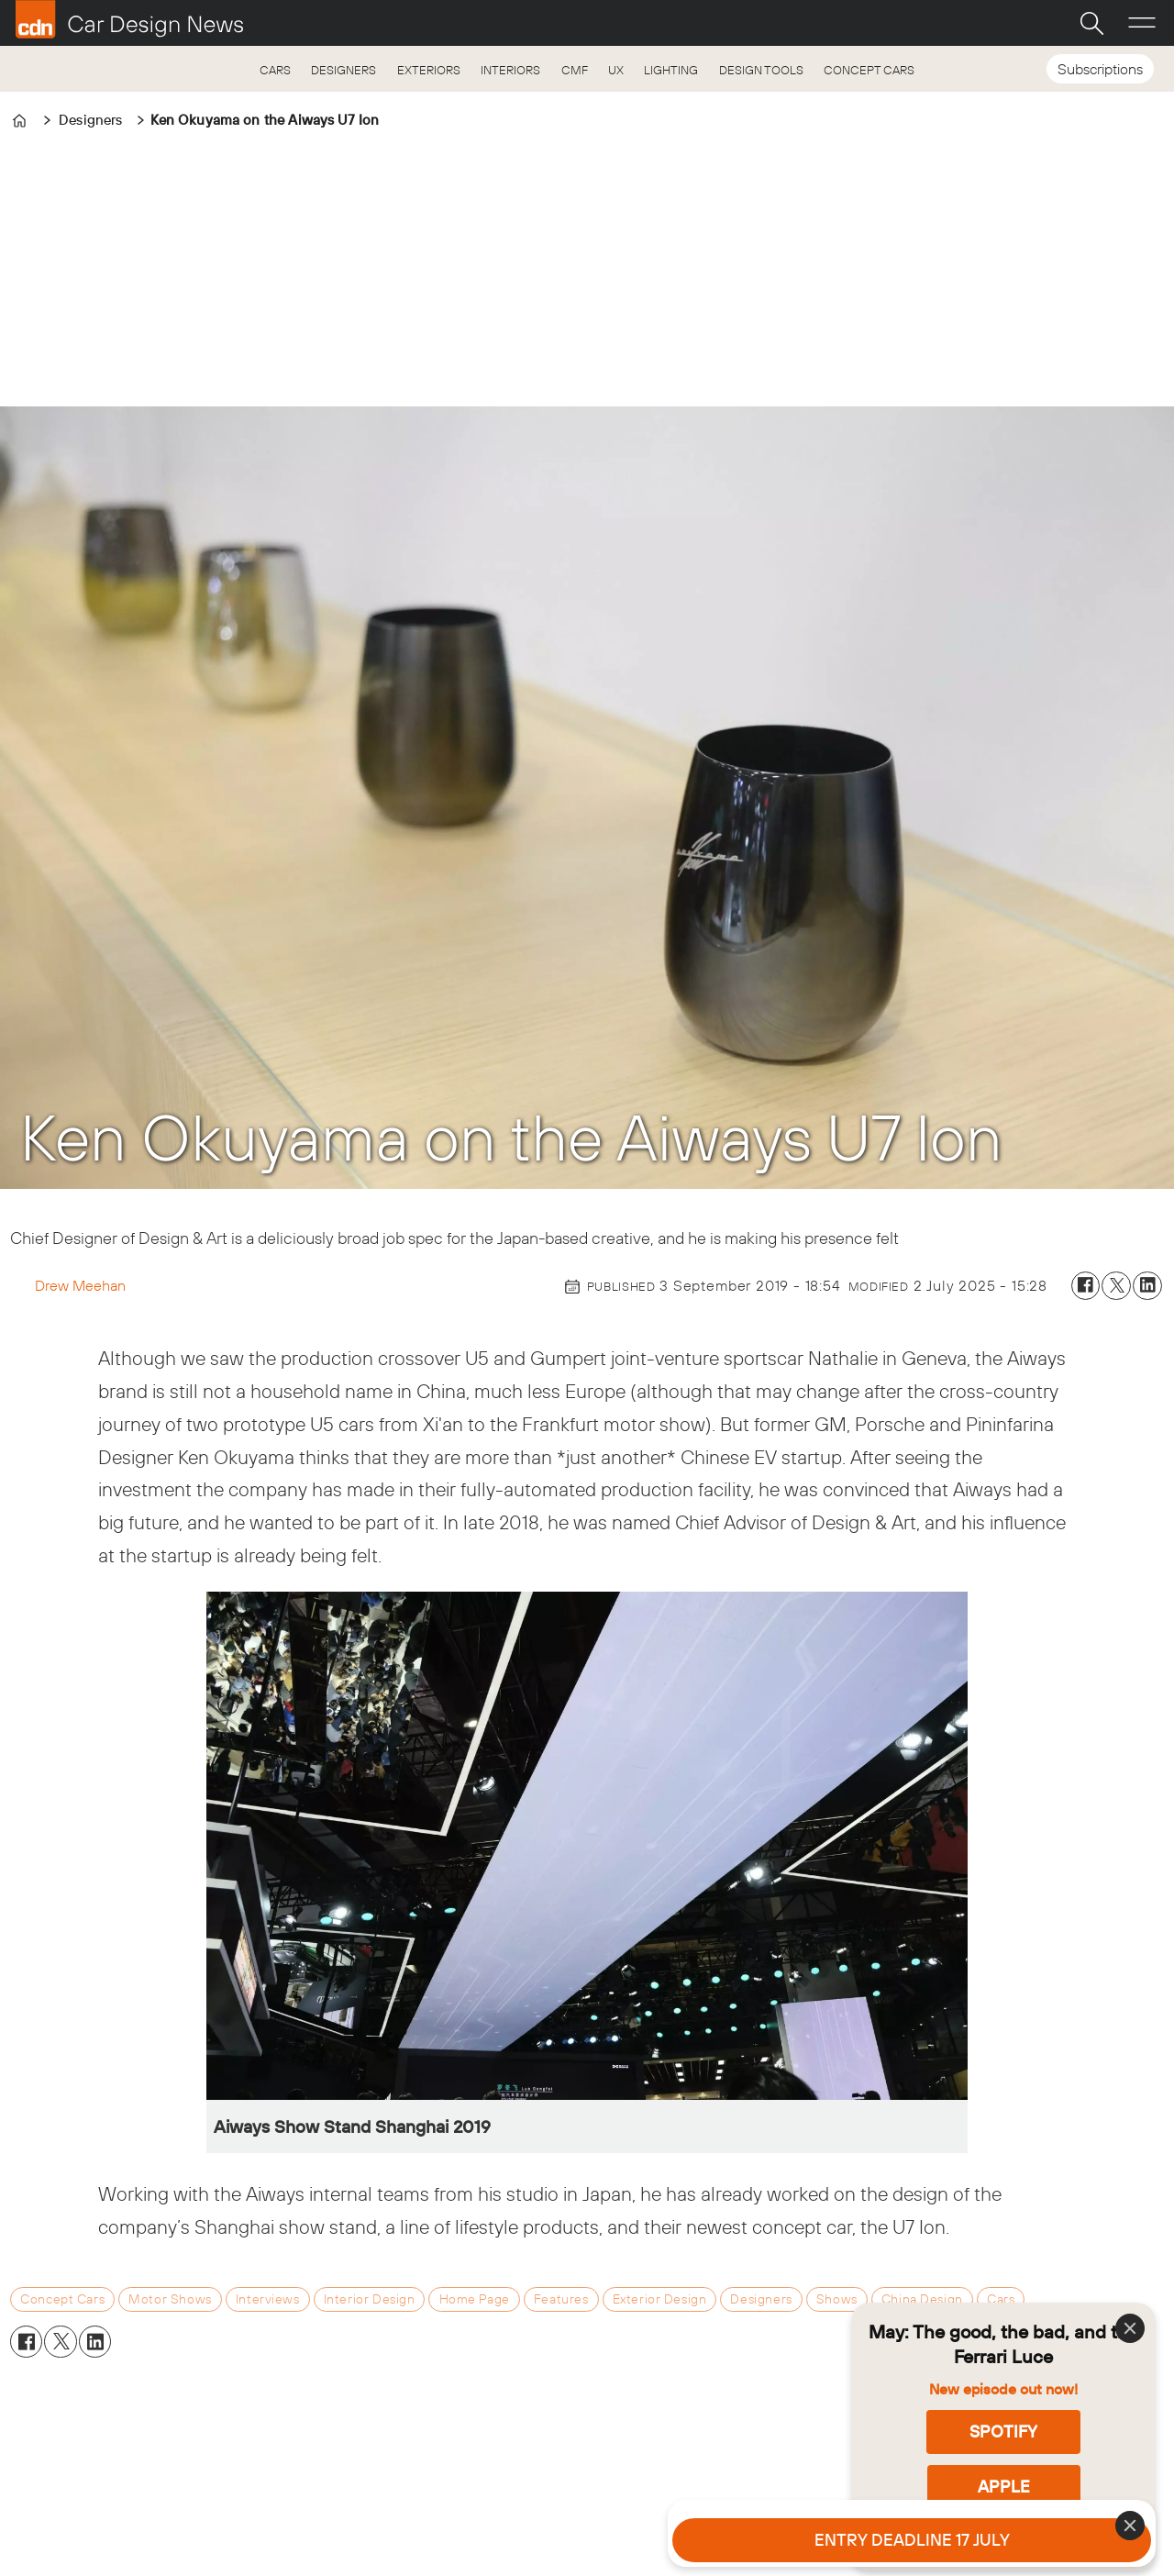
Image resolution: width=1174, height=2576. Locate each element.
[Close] (1130, 2328)
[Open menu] (1142, 23)
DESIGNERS (343, 69)
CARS (275, 69)
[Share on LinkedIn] (1147, 1286)
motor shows (169, 2299)
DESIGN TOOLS (761, 69)
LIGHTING (671, 69)
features (561, 2299)
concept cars (62, 2299)
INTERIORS (510, 69)
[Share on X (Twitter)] (1116, 1286)
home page (474, 2299)
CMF (574, 69)
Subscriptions (1100, 69)
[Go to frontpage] (129, 19)
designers (761, 2299)
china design (922, 2299)
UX (616, 69)
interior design (369, 2299)
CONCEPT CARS (869, 69)
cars (1000, 2299)
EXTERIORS (428, 69)
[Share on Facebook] (1086, 1286)
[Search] (1091, 23)
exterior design (660, 2299)
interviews (268, 2299)
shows (837, 2299)
